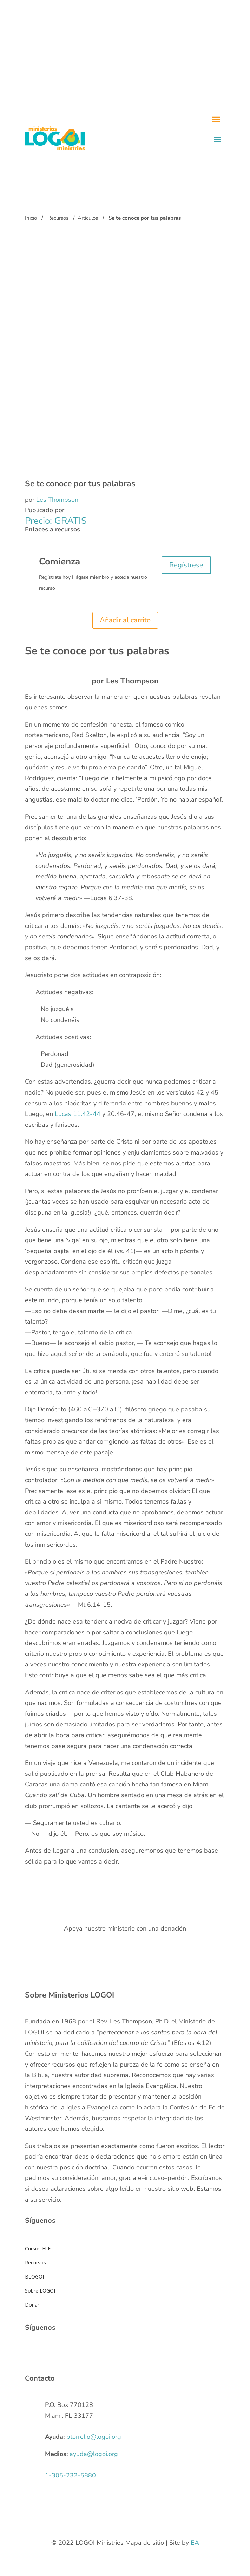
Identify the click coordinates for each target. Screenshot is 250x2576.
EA (195, 2542)
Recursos (57, 217)
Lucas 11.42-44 (77, 1114)
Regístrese (186, 565)
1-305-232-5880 (70, 2475)
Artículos (88, 217)
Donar (32, 2304)
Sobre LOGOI (40, 2290)
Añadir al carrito (125, 620)
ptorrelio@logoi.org (93, 2437)
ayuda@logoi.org (94, 2454)
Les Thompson (57, 499)
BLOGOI (34, 2276)
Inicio (31, 217)
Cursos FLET (39, 2248)
